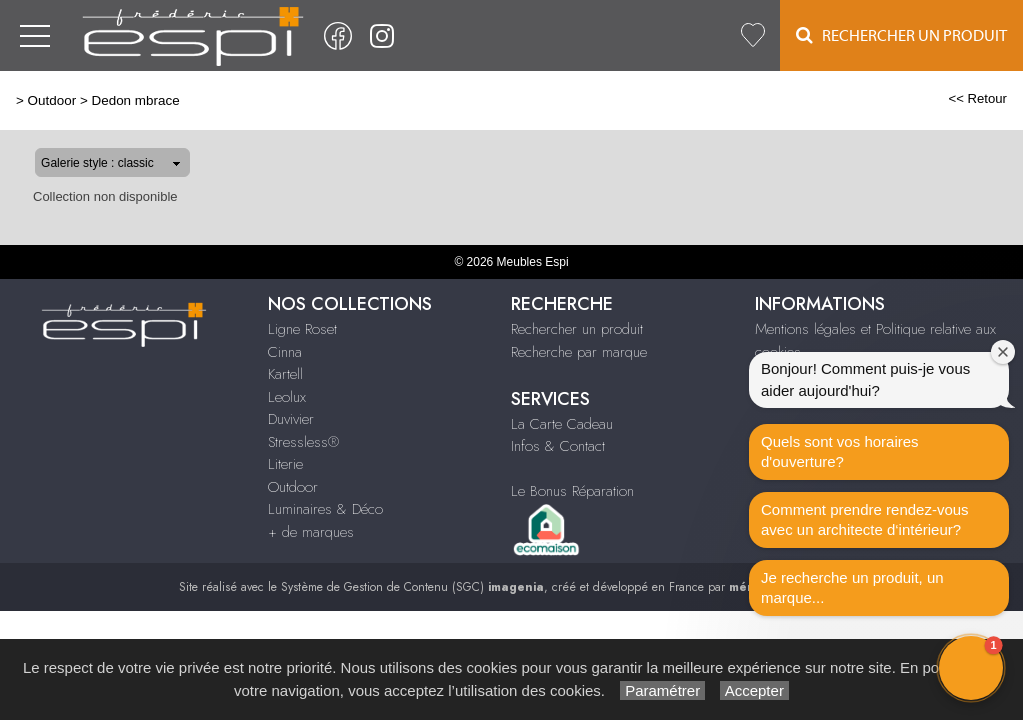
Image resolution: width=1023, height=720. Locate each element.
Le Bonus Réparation (572, 491)
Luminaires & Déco (325, 509)
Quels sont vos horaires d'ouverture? (840, 451)
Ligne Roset (302, 329)
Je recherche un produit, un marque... (852, 587)
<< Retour (977, 98)
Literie (285, 464)
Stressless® (303, 442)
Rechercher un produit (577, 329)
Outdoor (52, 100)
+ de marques (311, 532)
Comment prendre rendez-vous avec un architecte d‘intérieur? (865, 519)
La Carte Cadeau (562, 424)
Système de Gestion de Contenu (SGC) (412, 587)
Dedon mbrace (135, 100)
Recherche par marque (579, 352)
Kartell (285, 374)
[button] (971, 668)
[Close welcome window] (1003, 352)
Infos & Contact (558, 446)
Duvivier (291, 419)
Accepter (754, 690)
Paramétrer (662, 690)
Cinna (285, 352)
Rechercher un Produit (901, 35)
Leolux (287, 397)
